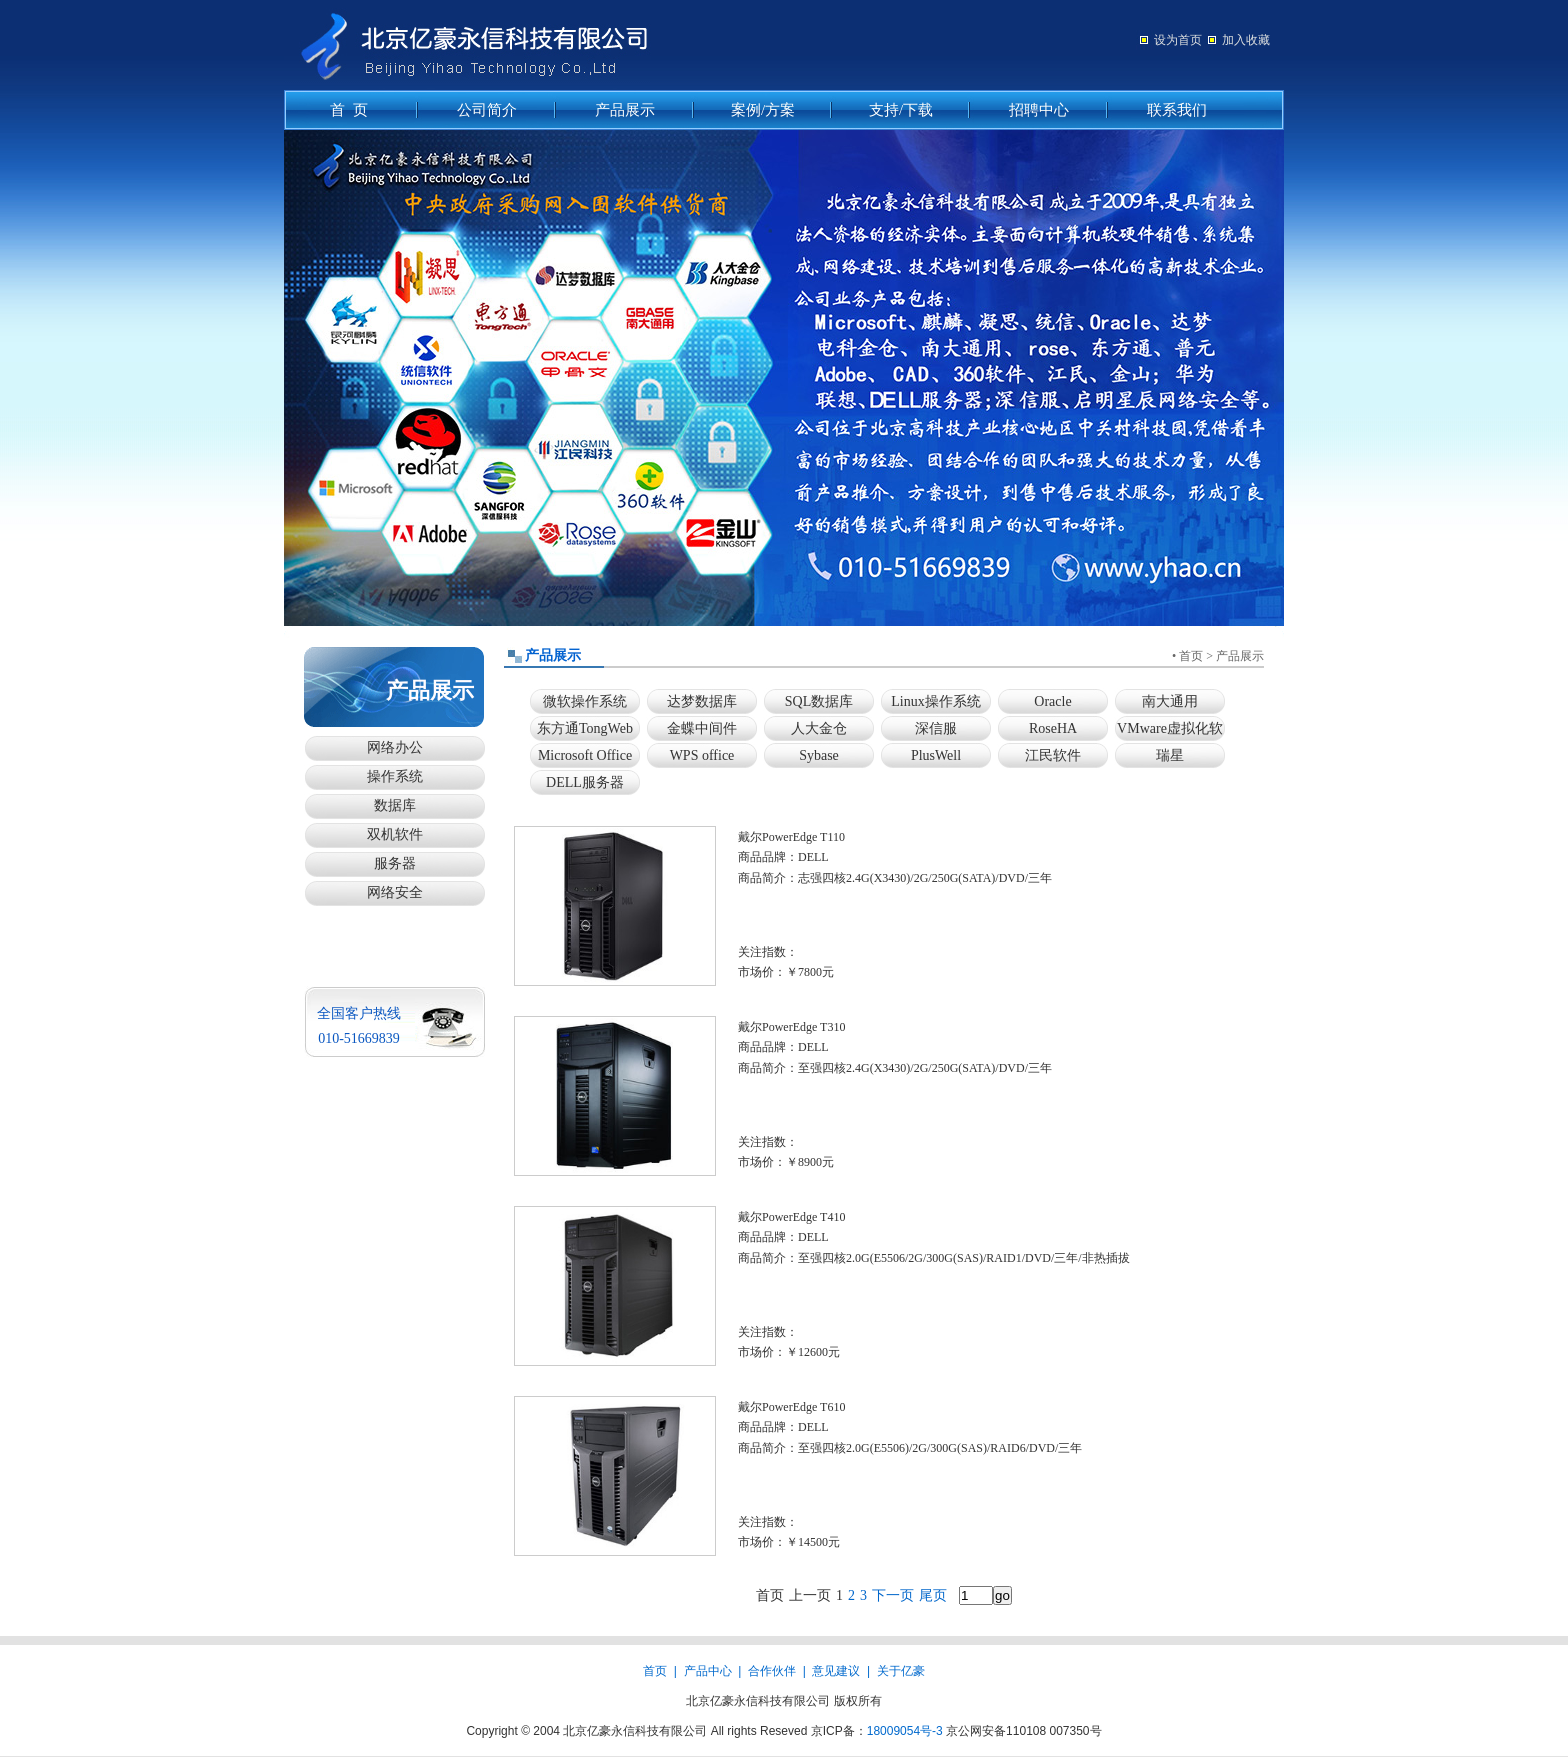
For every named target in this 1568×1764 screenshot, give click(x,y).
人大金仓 (819, 728)
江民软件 (1053, 755)
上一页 (810, 1595)
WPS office (702, 755)
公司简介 (487, 110)
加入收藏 (1246, 40)
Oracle (1052, 701)
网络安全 (395, 892)
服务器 (395, 863)
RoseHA (1053, 728)
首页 (1191, 656)
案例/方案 (763, 110)
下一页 (893, 1595)
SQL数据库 (819, 701)
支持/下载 (901, 110)
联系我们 (1177, 110)
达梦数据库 (702, 701)
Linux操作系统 (935, 701)
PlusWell (936, 755)
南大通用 (1170, 701)
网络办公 (395, 747)
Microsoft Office (585, 755)
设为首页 (1178, 40)
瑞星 (1170, 755)
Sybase (819, 755)
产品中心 (708, 1671)
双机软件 (395, 834)
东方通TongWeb (585, 728)
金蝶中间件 (702, 728)
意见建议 (836, 1671)
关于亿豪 (901, 1671)
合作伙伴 (772, 1671)
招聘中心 (1039, 110)
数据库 (395, 805)
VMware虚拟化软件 (1170, 731)
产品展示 (625, 110)
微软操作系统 (585, 701)
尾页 (933, 1595)
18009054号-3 (905, 1731)
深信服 (936, 728)
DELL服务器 (585, 782)
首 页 (349, 110)
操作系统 (395, 776)
